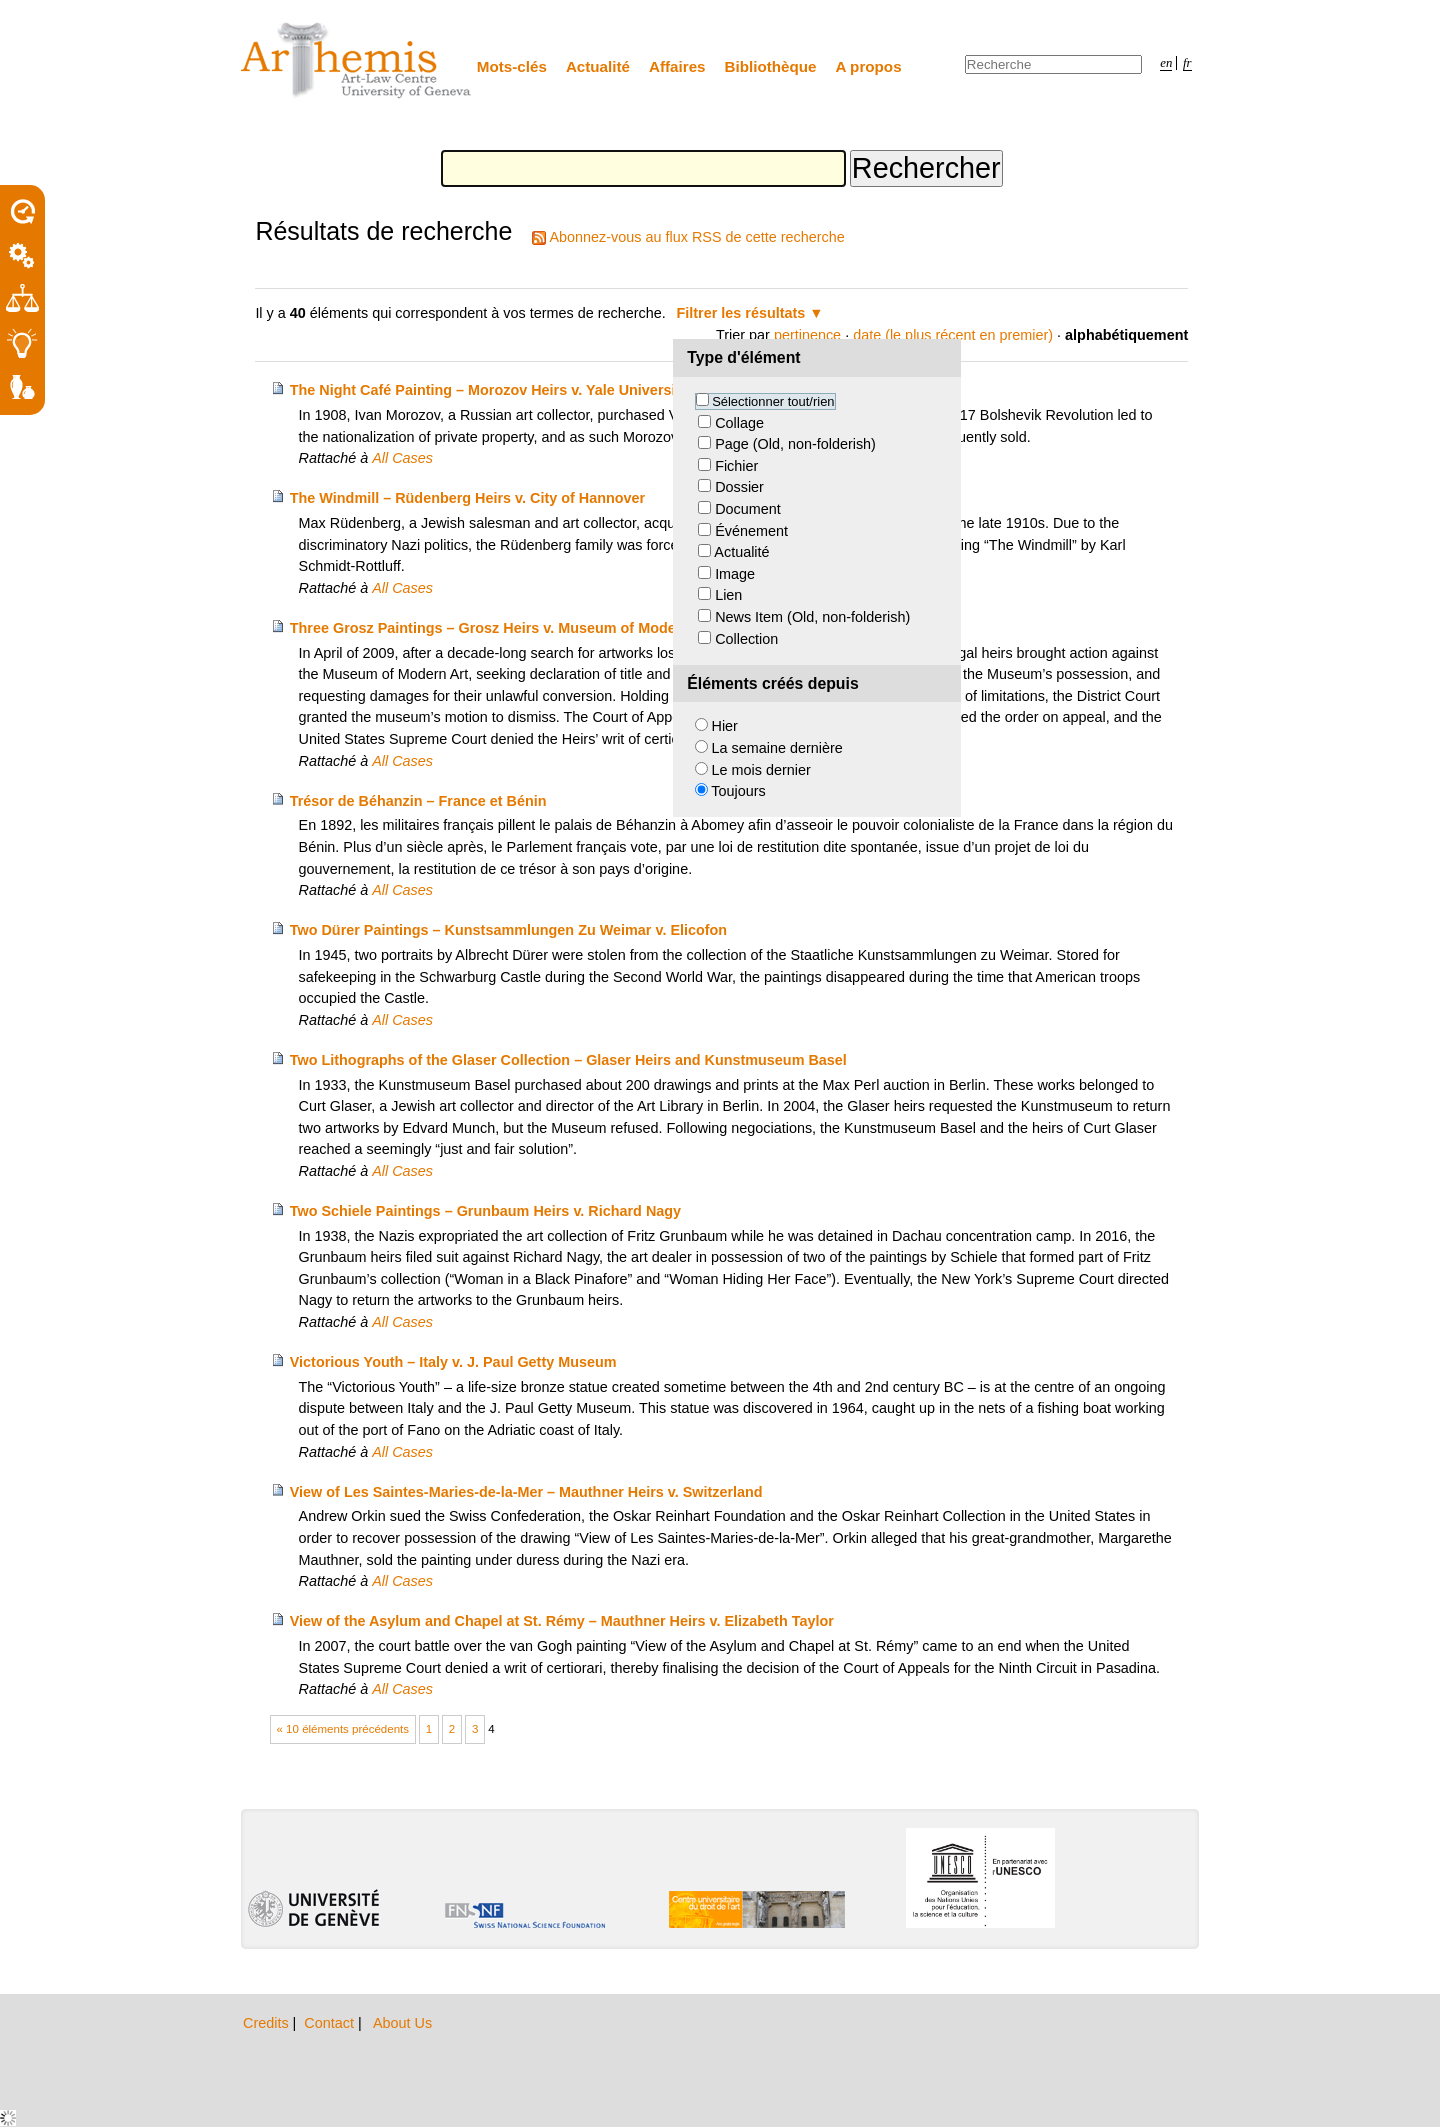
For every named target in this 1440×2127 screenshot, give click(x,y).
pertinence (807, 335)
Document (748, 509)
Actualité (598, 66)
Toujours (738, 791)
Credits (268, 2023)
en (1166, 63)
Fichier (736, 466)
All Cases (402, 458)
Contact (331, 2023)
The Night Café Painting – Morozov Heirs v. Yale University (489, 390)
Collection (746, 639)
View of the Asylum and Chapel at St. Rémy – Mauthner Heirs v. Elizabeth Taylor (562, 1621)
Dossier (739, 487)
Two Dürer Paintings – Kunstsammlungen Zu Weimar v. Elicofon (508, 930)
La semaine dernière (777, 748)
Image (735, 574)
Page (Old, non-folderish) (795, 444)
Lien (728, 595)
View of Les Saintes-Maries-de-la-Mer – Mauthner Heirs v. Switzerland (526, 1492)
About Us (402, 2023)
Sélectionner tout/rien (773, 401)
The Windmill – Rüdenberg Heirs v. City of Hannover (467, 498)
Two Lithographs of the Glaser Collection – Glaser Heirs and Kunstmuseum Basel (568, 1060)
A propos (869, 66)
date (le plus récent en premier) (953, 335)
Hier (725, 726)
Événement (751, 531)
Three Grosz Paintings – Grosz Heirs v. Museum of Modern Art (502, 628)
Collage (739, 423)
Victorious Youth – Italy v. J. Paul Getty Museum (453, 1362)
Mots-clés (512, 66)
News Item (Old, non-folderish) (812, 617)
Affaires (677, 66)
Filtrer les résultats (741, 313)
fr (1187, 63)
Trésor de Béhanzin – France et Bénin (418, 801)
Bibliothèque (771, 66)
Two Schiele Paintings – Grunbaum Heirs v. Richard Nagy (485, 1211)
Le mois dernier (761, 770)
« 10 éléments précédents (343, 1729)
